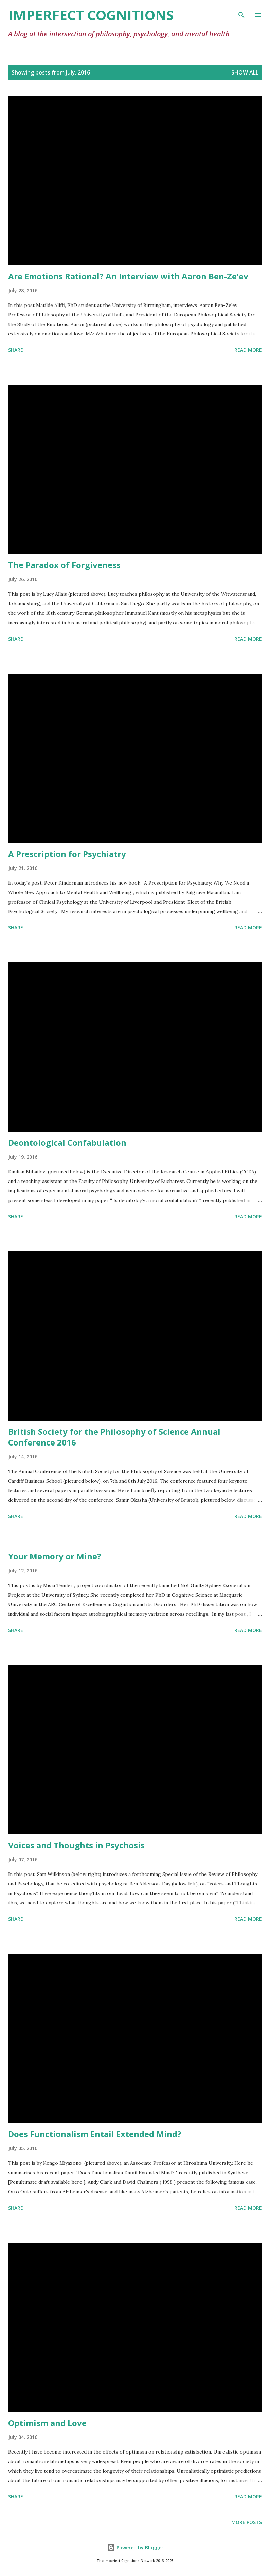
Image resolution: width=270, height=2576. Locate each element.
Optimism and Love (47, 2422)
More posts (246, 2522)
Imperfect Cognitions (91, 14)
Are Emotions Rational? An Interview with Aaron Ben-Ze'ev (128, 276)
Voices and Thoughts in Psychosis (76, 1845)
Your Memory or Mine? (54, 1556)
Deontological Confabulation (67, 1142)
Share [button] (15, 350)
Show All (244, 72)
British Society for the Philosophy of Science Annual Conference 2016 (114, 1437)
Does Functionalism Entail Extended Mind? (94, 2134)
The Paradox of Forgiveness (64, 565)
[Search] (241, 12)
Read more (248, 350)
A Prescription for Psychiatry (67, 853)
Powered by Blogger (135, 2547)
